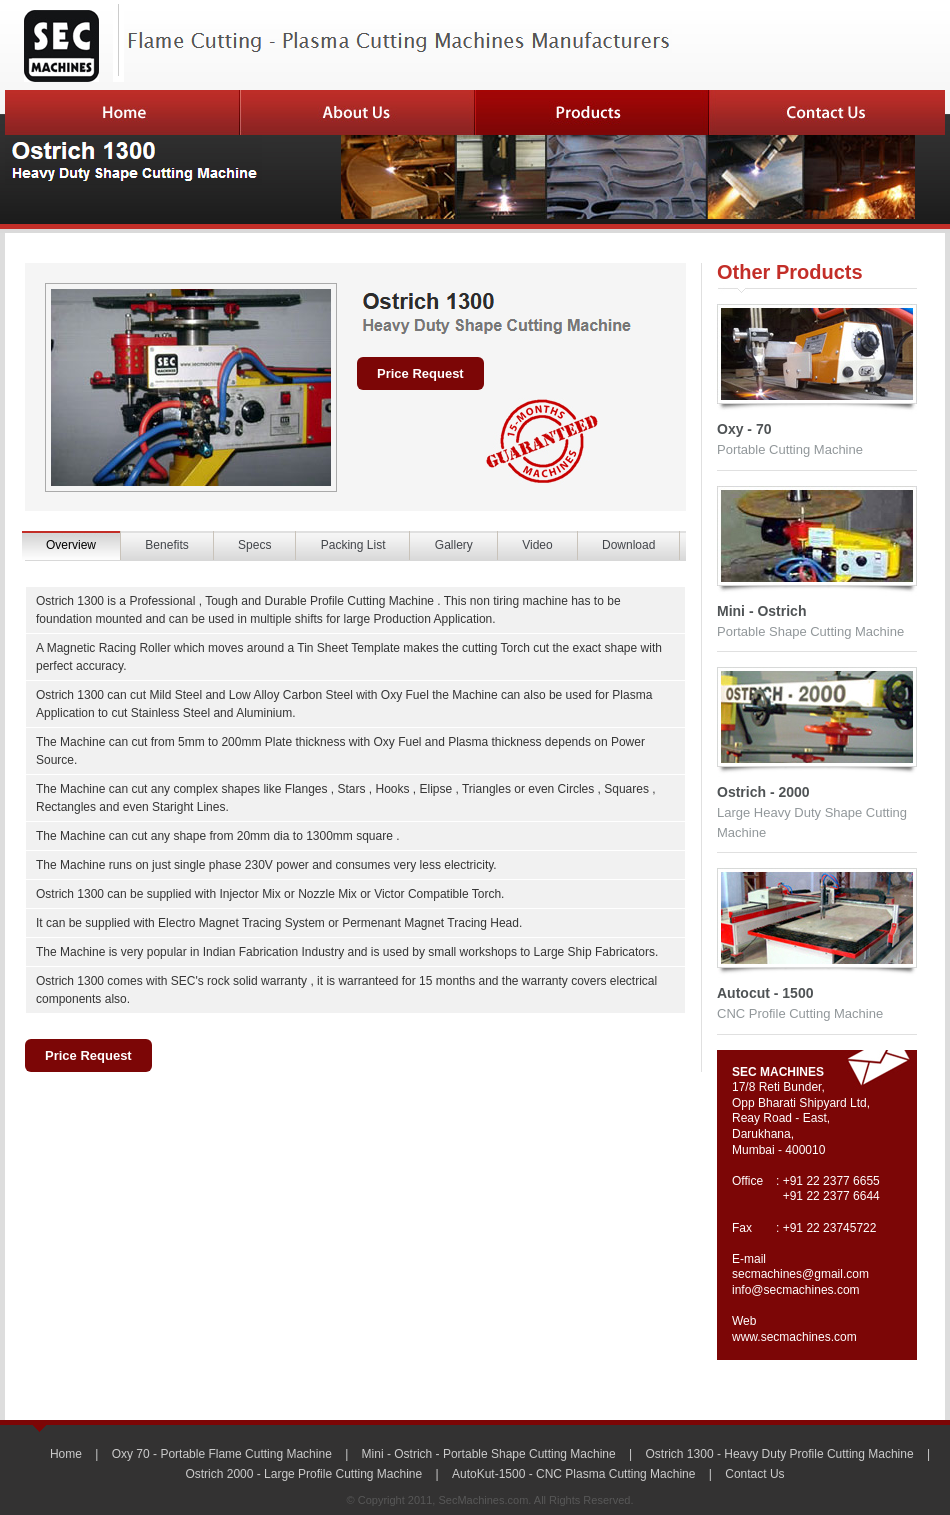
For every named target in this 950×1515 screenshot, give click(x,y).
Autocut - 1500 (765, 993)
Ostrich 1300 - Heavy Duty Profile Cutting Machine (780, 1454)
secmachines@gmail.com (800, 1274)
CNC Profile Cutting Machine (800, 1013)
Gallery (454, 545)
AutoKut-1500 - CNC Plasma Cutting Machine (573, 1474)
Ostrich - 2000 (763, 792)
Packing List (353, 545)
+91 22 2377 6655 (831, 1181)
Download (628, 545)
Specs (254, 545)
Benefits (166, 545)
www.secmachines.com (794, 1337)
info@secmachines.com (796, 1290)
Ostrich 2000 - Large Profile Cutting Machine (303, 1474)
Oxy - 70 (744, 429)
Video (537, 545)
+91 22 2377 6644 (831, 1196)
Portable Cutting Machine (790, 449)
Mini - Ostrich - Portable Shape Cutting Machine (489, 1454)
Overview (71, 545)
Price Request (420, 373)
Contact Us (754, 1474)
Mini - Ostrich (761, 611)
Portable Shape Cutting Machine (810, 631)
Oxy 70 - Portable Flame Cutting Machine (222, 1454)
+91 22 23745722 (830, 1228)
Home (66, 1454)
